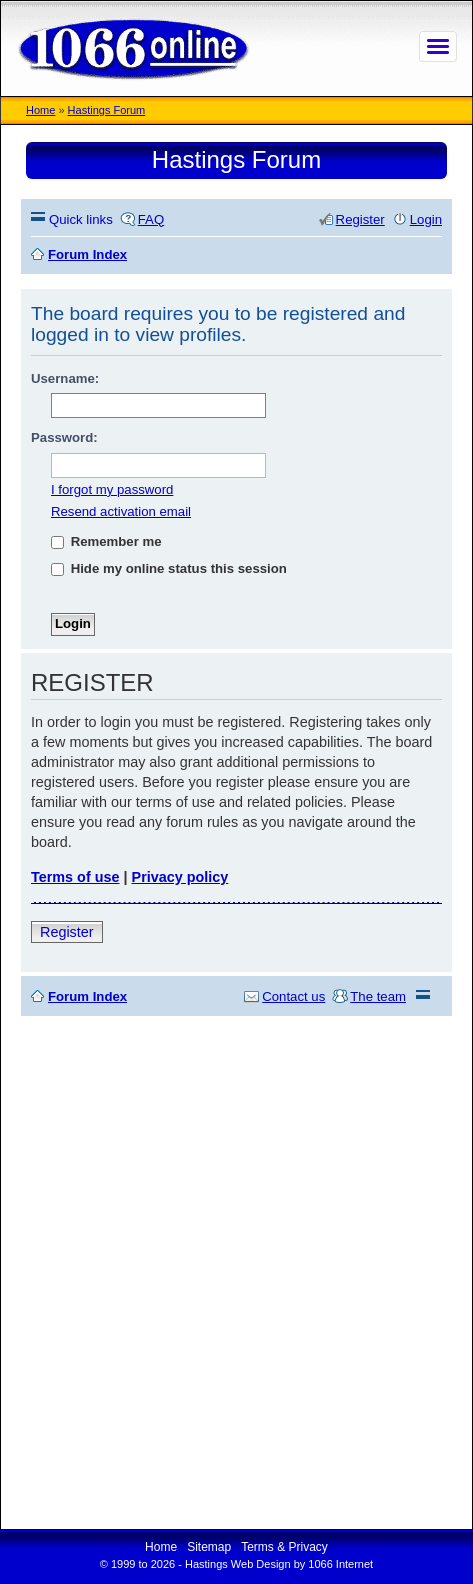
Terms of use (75, 877)
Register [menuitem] (360, 219)
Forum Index (87, 996)
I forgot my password (112, 489)
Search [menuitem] (434, 254)
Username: (65, 378)
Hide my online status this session (169, 568)
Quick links (81, 219)
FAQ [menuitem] (151, 219)
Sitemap (209, 1547)
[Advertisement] (236, 1272)
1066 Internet (340, 1564)
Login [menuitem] (426, 219)
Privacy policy (180, 877)
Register (67, 932)
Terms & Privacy (284, 1547)
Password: (64, 437)
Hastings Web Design (238, 1564)
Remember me (106, 541)
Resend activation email (121, 511)
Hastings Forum (107, 110)
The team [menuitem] (378, 996)
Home (40, 110)
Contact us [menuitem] (293, 996)
